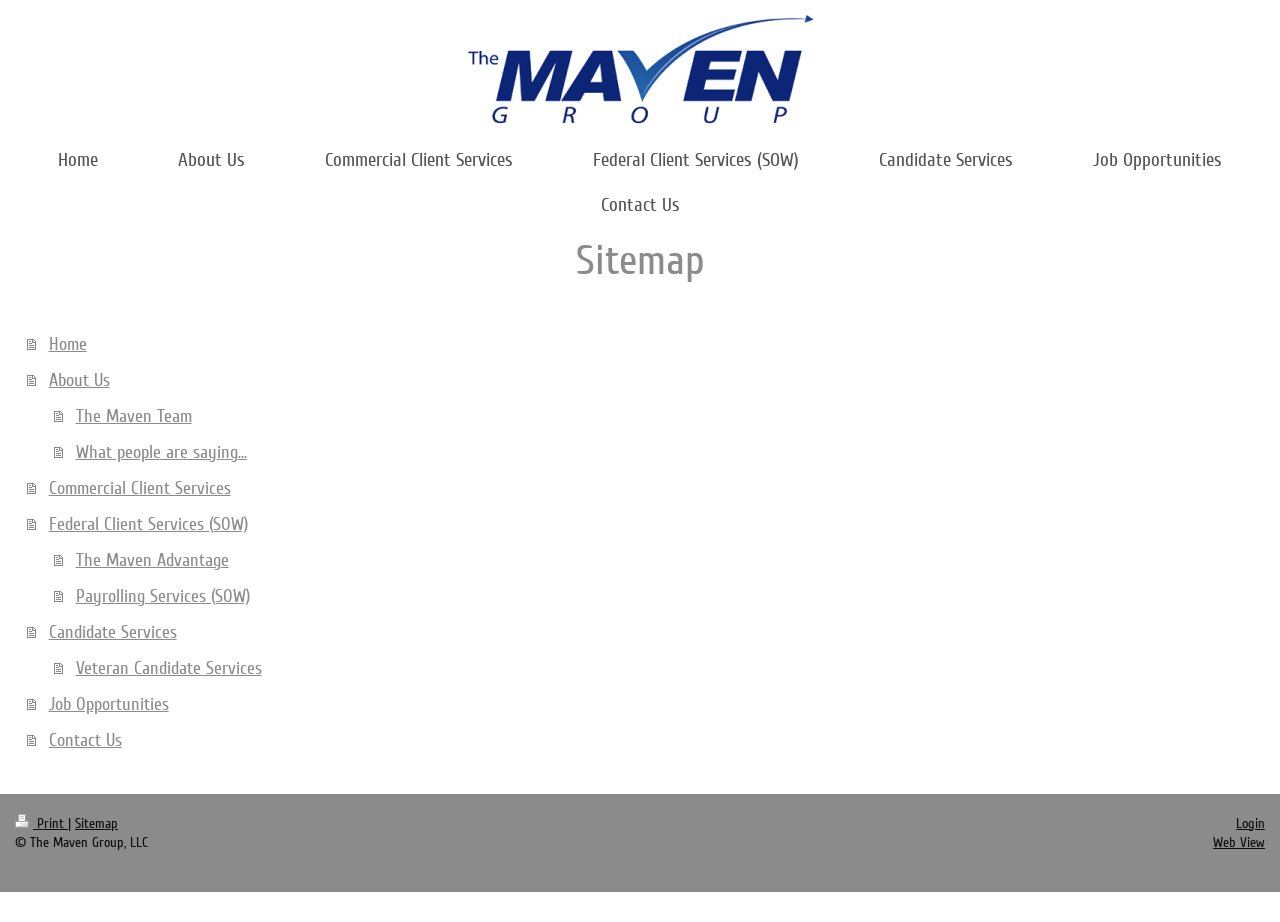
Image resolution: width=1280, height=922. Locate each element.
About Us (79, 380)
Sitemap (96, 823)
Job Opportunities (109, 704)
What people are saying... (161, 452)
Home (68, 344)
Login (1250, 823)
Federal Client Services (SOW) (148, 524)
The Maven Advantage (152, 560)
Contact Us (85, 740)
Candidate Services (113, 632)
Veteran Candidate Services (169, 668)
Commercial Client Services (140, 488)
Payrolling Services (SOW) (163, 596)
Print (41, 823)
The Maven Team (134, 416)
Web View (1239, 842)
